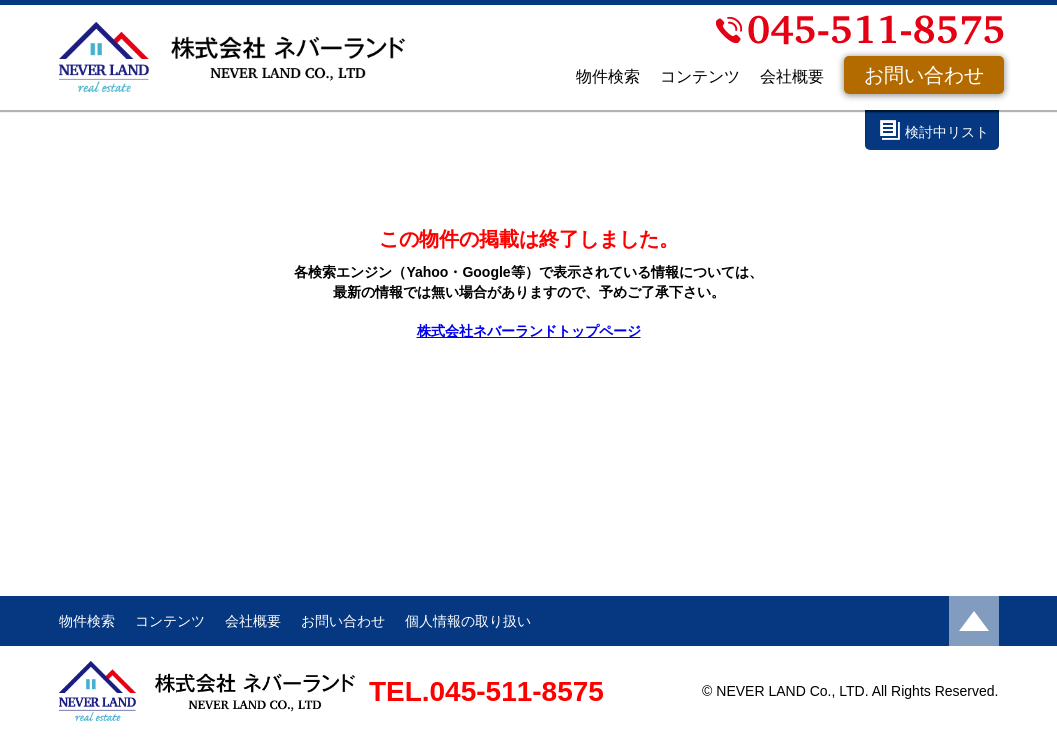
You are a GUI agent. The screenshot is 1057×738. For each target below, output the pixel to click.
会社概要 (792, 76)
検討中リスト (947, 132)
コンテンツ (700, 76)
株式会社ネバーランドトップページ (529, 331)
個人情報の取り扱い (468, 621)
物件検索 (608, 76)
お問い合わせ (924, 75)
